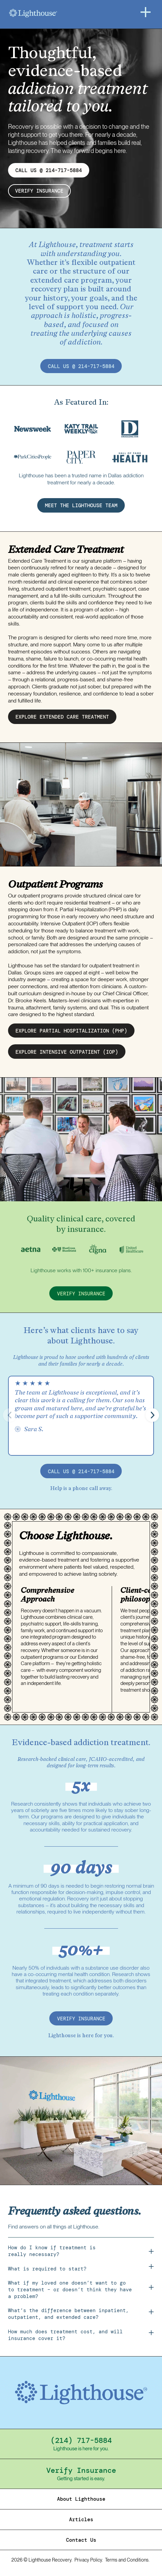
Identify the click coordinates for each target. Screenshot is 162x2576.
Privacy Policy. (88, 2560)
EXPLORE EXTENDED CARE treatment (62, 717)
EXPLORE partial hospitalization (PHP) (71, 1031)
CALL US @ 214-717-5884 (48, 170)
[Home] (50, 13)
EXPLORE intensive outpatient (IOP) (66, 1052)
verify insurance (39, 191)
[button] (152, 1415)
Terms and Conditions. (127, 2560)
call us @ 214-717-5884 (81, 367)
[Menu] (145, 12)
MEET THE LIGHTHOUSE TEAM (81, 506)
